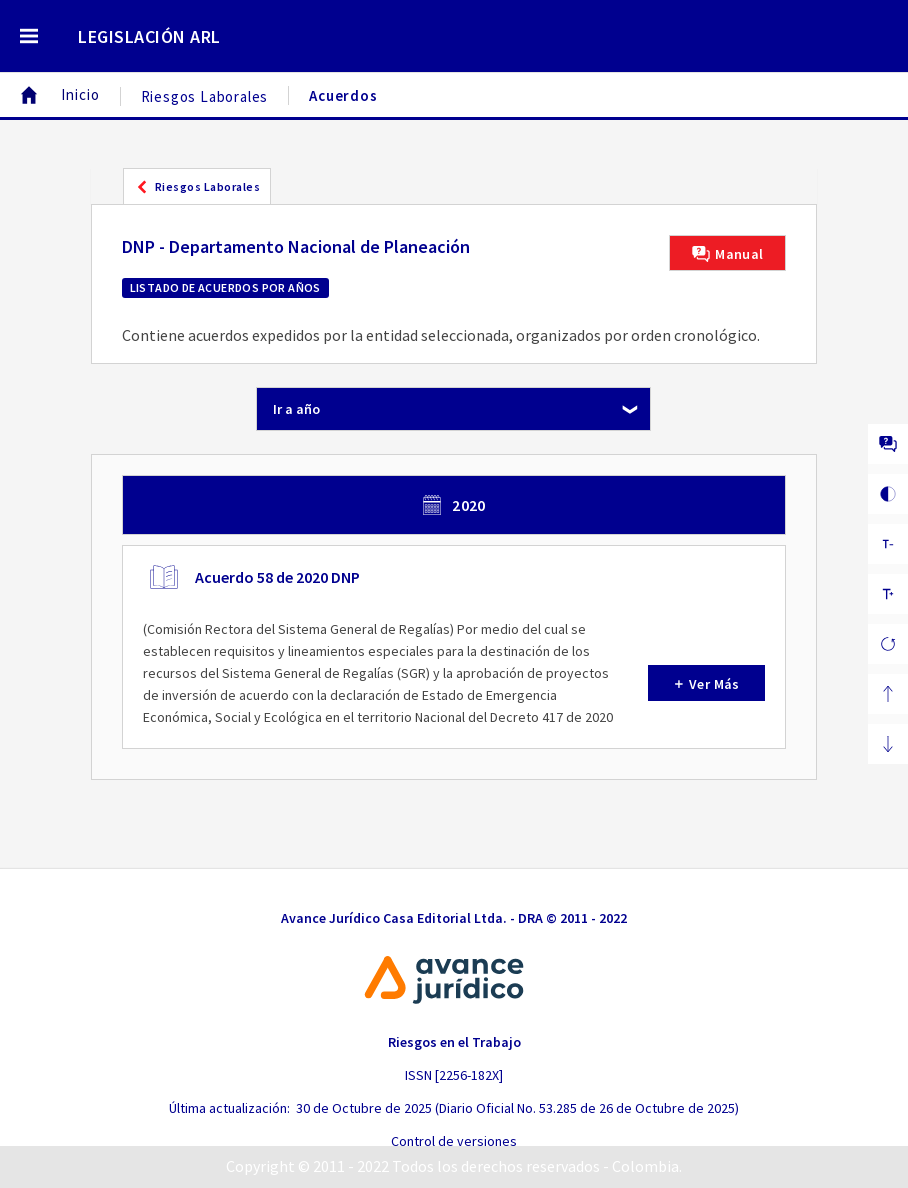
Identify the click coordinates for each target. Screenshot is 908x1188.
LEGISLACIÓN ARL (149, 36)
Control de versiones (454, 1141)
